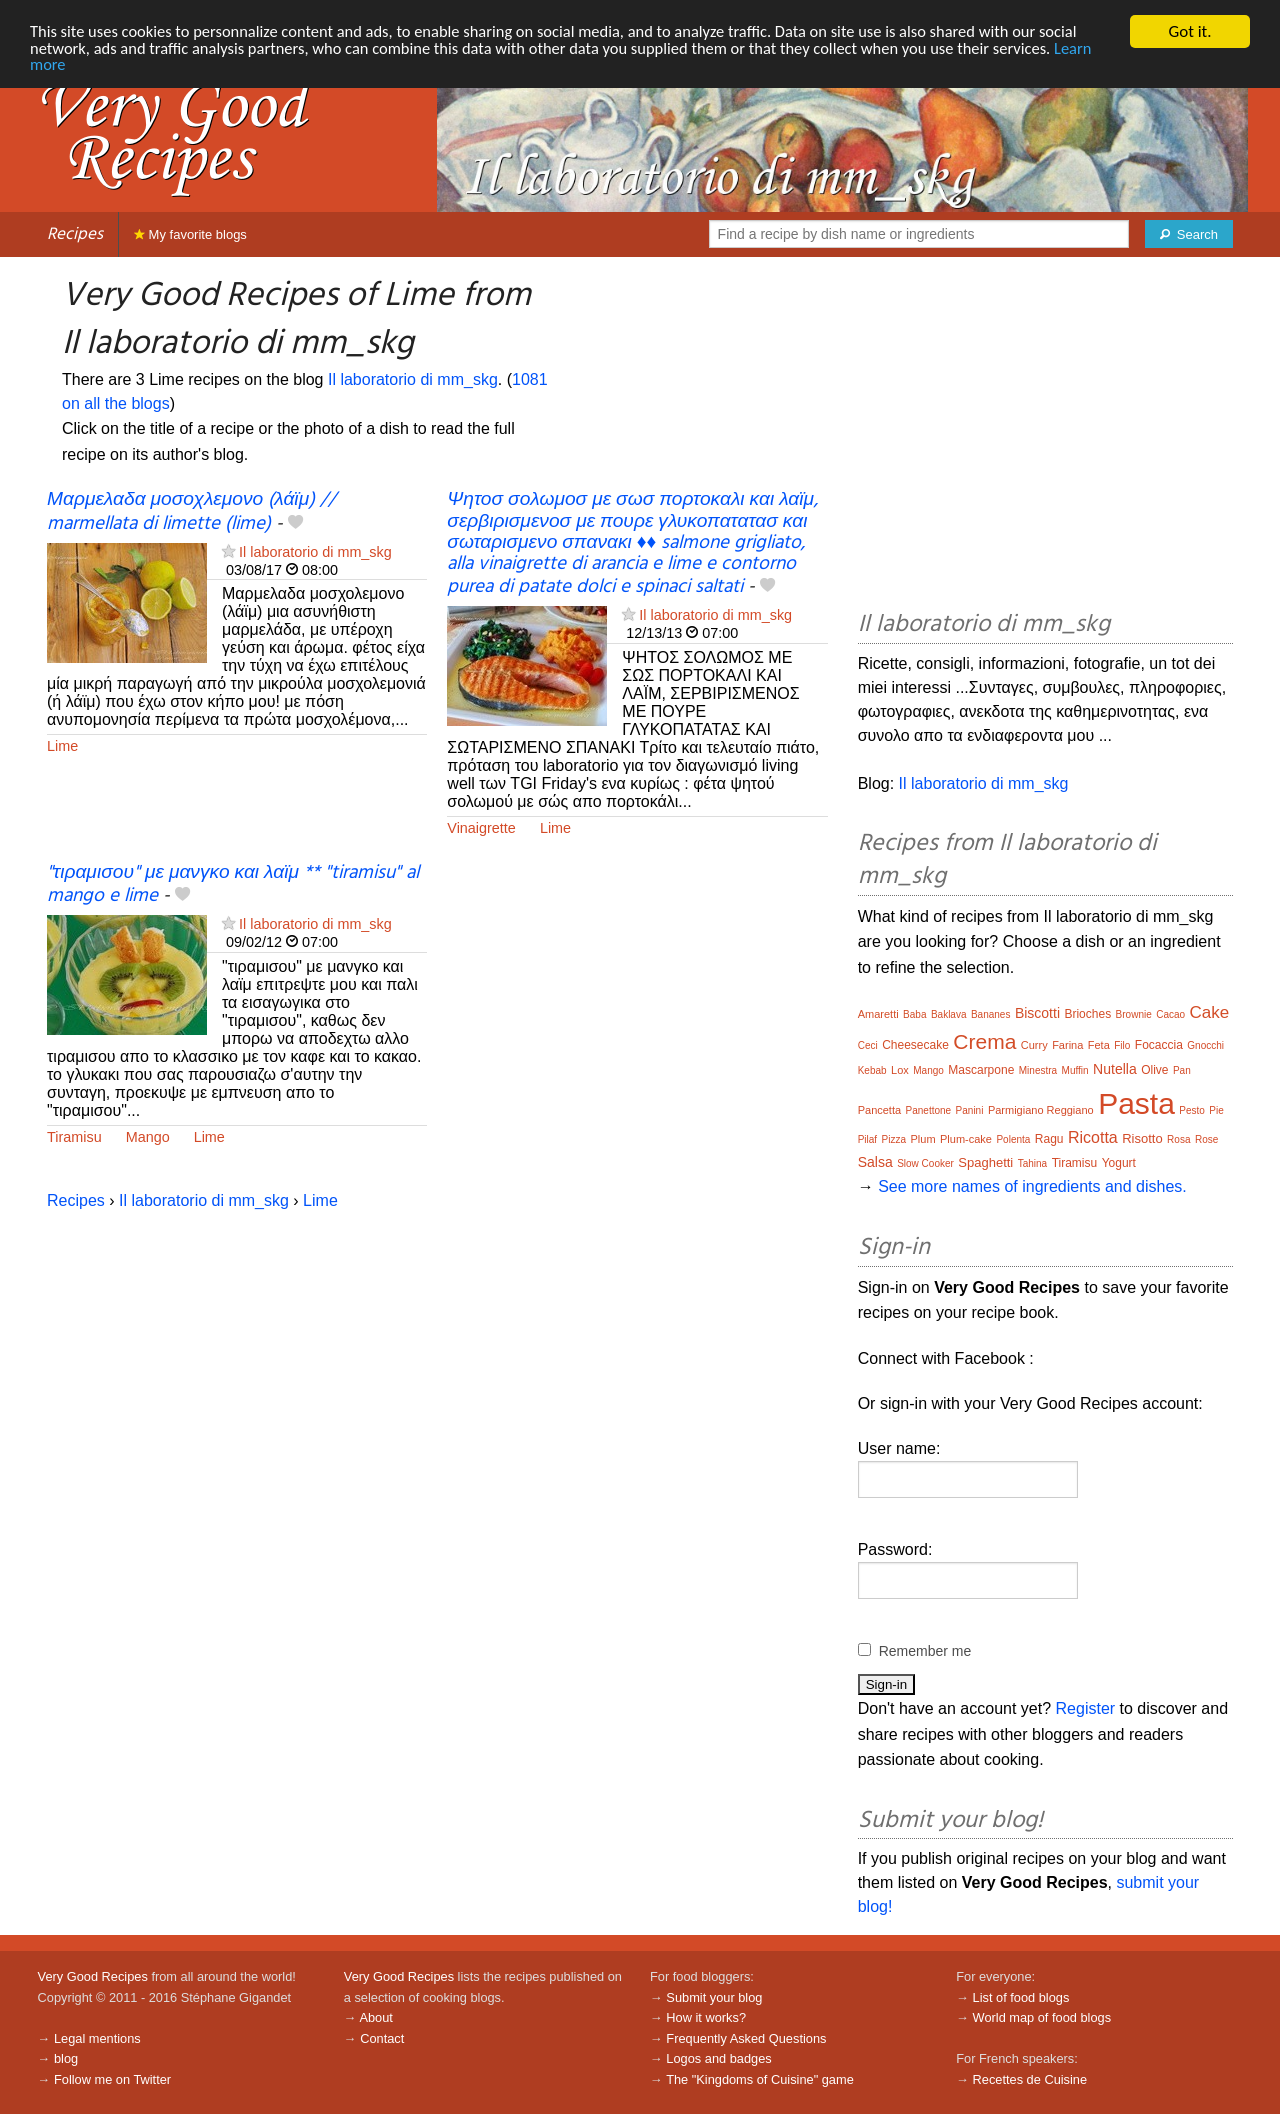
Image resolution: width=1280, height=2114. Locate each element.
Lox (900, 1070)
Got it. (1189, 31)
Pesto (1192, 1110)
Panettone (929, 1110)
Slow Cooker (925, 1163)
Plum (922, 1139)
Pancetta (879, 1110)
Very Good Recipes (93, 1976)
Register (1086, 1708)
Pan (1182, 1070)
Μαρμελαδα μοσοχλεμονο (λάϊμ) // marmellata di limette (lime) (191, 511)
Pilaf (867, 1139)
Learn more (69, 66)
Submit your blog (714, 1997)
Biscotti (1037, 1013)
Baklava (949, 1014)
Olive (1154, 1070)
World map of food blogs (1042, 2017)
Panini (970, 1110)
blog (66, 2058)
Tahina (1032, 1163)
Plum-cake (966, 1139)
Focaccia (1159, 1045)
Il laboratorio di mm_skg (413, 379)
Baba (914, 1014)
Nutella (1115, 1069)
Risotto (1142, 1138)
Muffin (1075, 1070)
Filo (1122, 1045)
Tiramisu (74, 1137)
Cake (1210, 1012)
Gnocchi (1205, 1045)
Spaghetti (985, 1162)
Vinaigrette (481, 828)
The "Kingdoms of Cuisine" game (760, 2079)
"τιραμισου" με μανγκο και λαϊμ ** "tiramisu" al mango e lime (233, 884)
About (375, 2017)
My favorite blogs (190, 234)
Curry (1034, 1045)
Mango (148, 1137)
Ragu (1049, 1139)
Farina (1067, 1045)
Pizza (894, 1139)
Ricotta (1093, 1137)
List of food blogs (1021, 1997)
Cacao (1170, 1014)
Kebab (872, 1070)
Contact (382, 2038)
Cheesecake (915, 1045)
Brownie (1134, 1014)
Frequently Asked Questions (746, 2038)
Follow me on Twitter (112, 2079)
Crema (984, 1041)
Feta (1099, 1045)
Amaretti (878, 1014)
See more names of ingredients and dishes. (1032, 1186)
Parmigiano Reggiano (1041, 1110)
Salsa (875, 1162)
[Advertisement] (1045, 437)
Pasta (1136, 1103)
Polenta (1013, 1139)
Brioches (1087, 1014)
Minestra (1038, 1070)
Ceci (868, 1045)
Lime (62, 746)
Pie (1216, 1110)
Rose (1206, 1139)
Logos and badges (718, 2058)
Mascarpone (981, 1070)
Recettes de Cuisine (1030, 2079)
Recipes (75, 234)
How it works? (706, 2017)
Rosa (1178, 1139)
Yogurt (1119, 1163)
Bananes (990, 1014)
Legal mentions (97, 2038)
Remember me (925, 1651)
